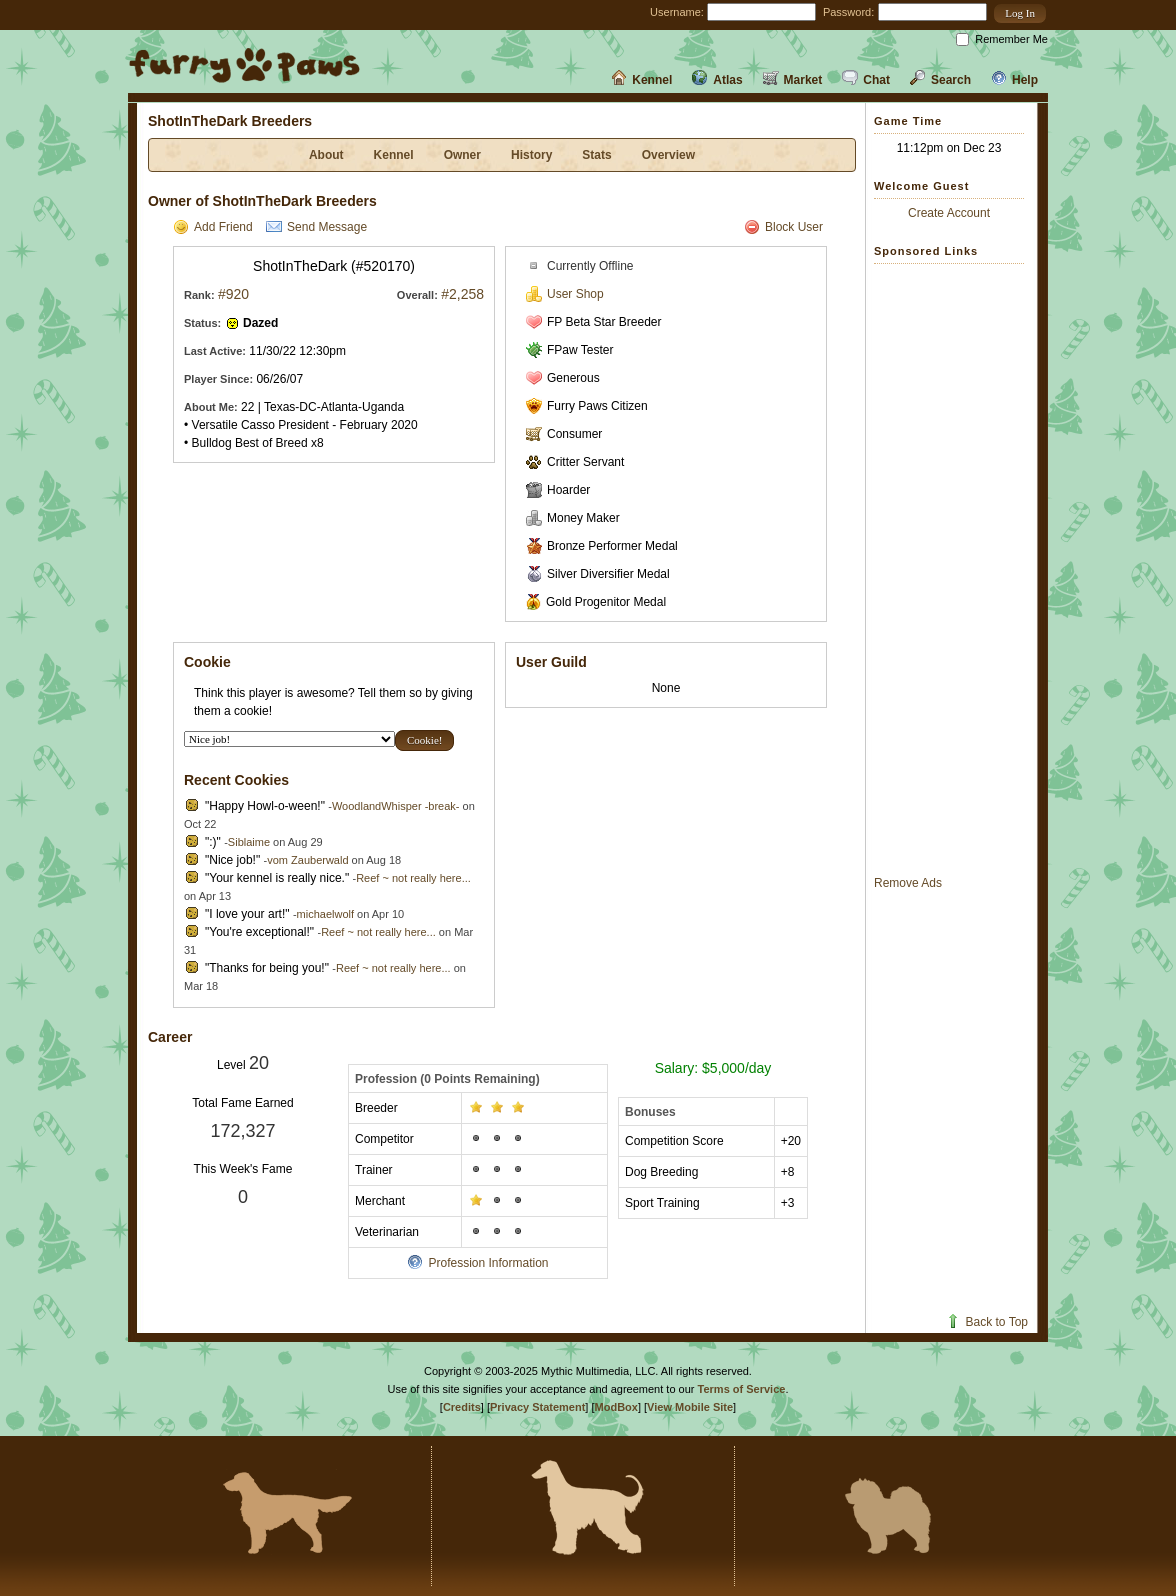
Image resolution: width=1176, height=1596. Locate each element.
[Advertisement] (954, 569)
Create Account (949, 213)
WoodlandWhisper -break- (396, 806)
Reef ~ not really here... (413, 878)
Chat (866, 80)
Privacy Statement (537, 1407)
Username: (677, 12)
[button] (1020, 13)
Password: (848, 12)
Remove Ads (908, 883)
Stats (596, 155)
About (326, 155)
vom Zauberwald (307, 860)
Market (793, 80)
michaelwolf (325, 914)
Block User (783, 227)
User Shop (565, 294)
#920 (233, 294)
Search (940, 80)
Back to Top (986, 1322)
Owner (462, 155)
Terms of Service (742, 1389)
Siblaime (249, 842)
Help (1014, 80)
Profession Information (477, 1263)
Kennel (641, 80)
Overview (668, 155)
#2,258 (462, 294)
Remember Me (1011, 39)
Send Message (316, 227)
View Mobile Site (690, 1407)
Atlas (717, 80)
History (531, 155)
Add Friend (213, 227)
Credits (462, 1407)
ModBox (616, 1407)
